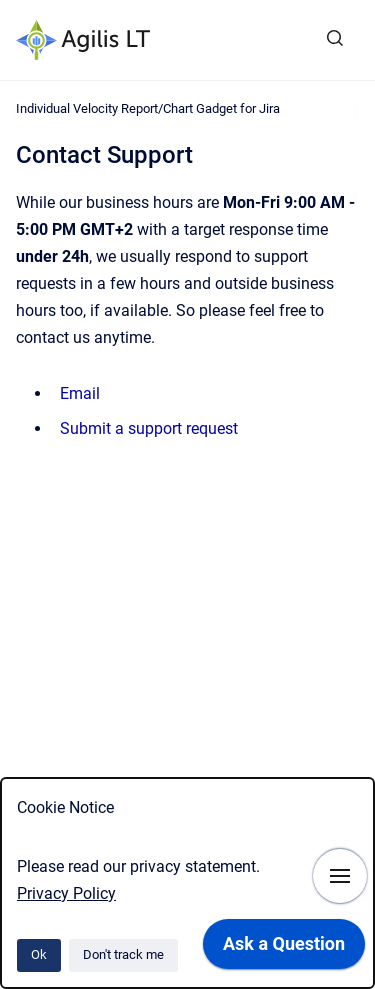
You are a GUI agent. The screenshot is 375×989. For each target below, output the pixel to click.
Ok (39, 954)
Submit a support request (149, 428)
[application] (284, 949)
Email (80, 393)
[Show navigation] (340, 876)
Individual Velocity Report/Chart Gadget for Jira (148, 108)
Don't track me (123, 954)
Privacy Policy (66, 893)
